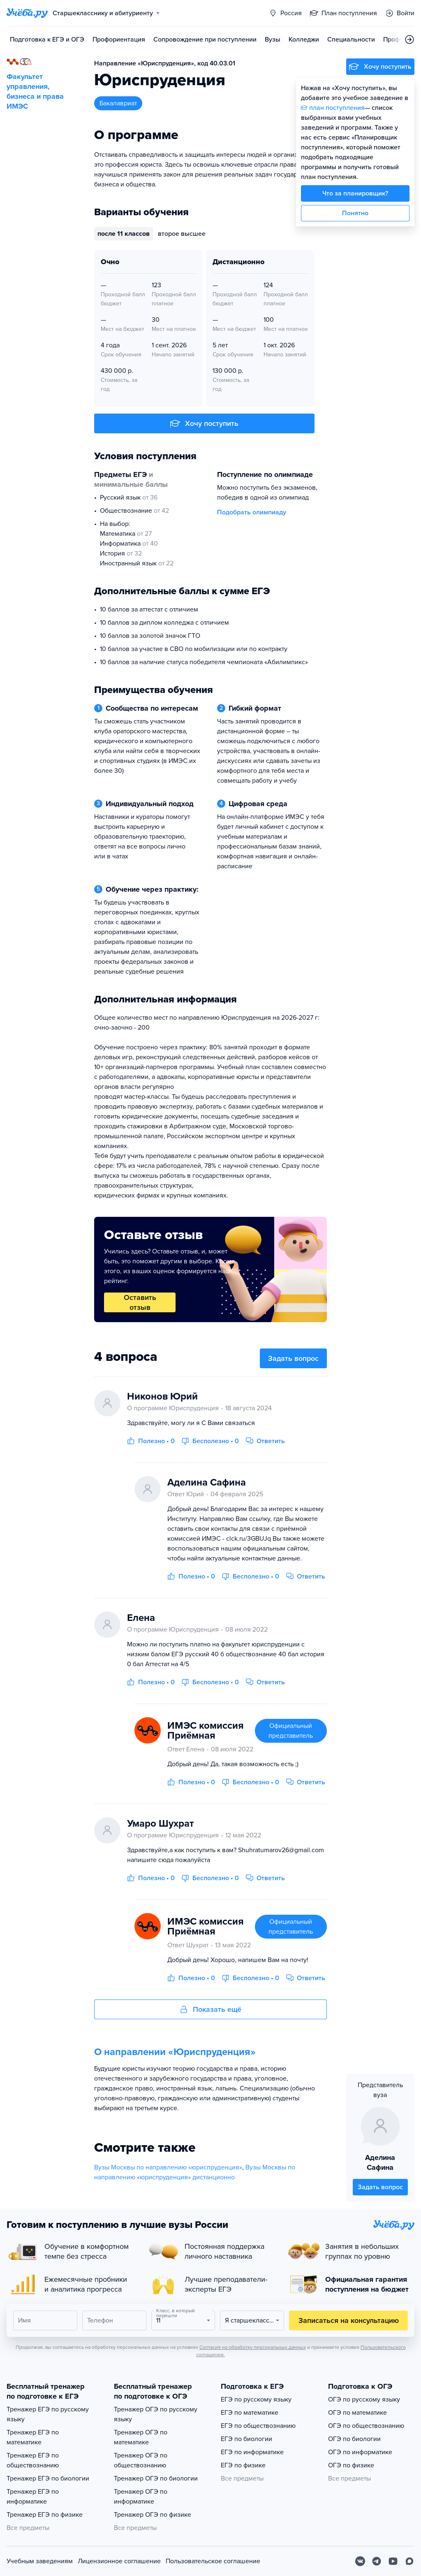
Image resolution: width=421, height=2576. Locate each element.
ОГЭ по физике (351, 2465)
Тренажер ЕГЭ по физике (45, 2515)
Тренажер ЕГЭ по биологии (48, 2478)
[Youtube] (393, 2561)
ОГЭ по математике (357, 2413)
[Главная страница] (27, 13)
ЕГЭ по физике (243, 2465)
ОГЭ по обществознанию (366, 2426)
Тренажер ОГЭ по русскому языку (155, 2414)
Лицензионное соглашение (119, 2561)
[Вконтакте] (360, 2561)
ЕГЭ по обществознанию (258, 2426)
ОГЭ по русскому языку (364, 2399)
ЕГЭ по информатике (252, 2452)
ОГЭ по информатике (360, 2452)
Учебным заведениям (40, 2561)
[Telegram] (377, 2561)
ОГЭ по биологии (354, 2439)
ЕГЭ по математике (249, 2413)
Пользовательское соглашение (213, 2561)
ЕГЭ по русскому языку (256, 2399)
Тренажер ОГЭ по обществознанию (140, 2460)
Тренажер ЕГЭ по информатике (33, 2497)
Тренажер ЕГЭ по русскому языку (48, 2414)
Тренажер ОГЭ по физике (152, 2515)
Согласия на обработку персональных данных (252, 2347)
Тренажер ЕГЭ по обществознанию (33, 2460)
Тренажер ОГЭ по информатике (140, 2497)
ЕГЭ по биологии (246, 2439)
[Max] (409, 2561)
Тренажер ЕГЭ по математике (33, 2437)
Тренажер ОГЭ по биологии (156, 2478)
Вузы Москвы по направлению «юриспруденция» (168, 2167)
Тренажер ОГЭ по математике (140, 2437)
